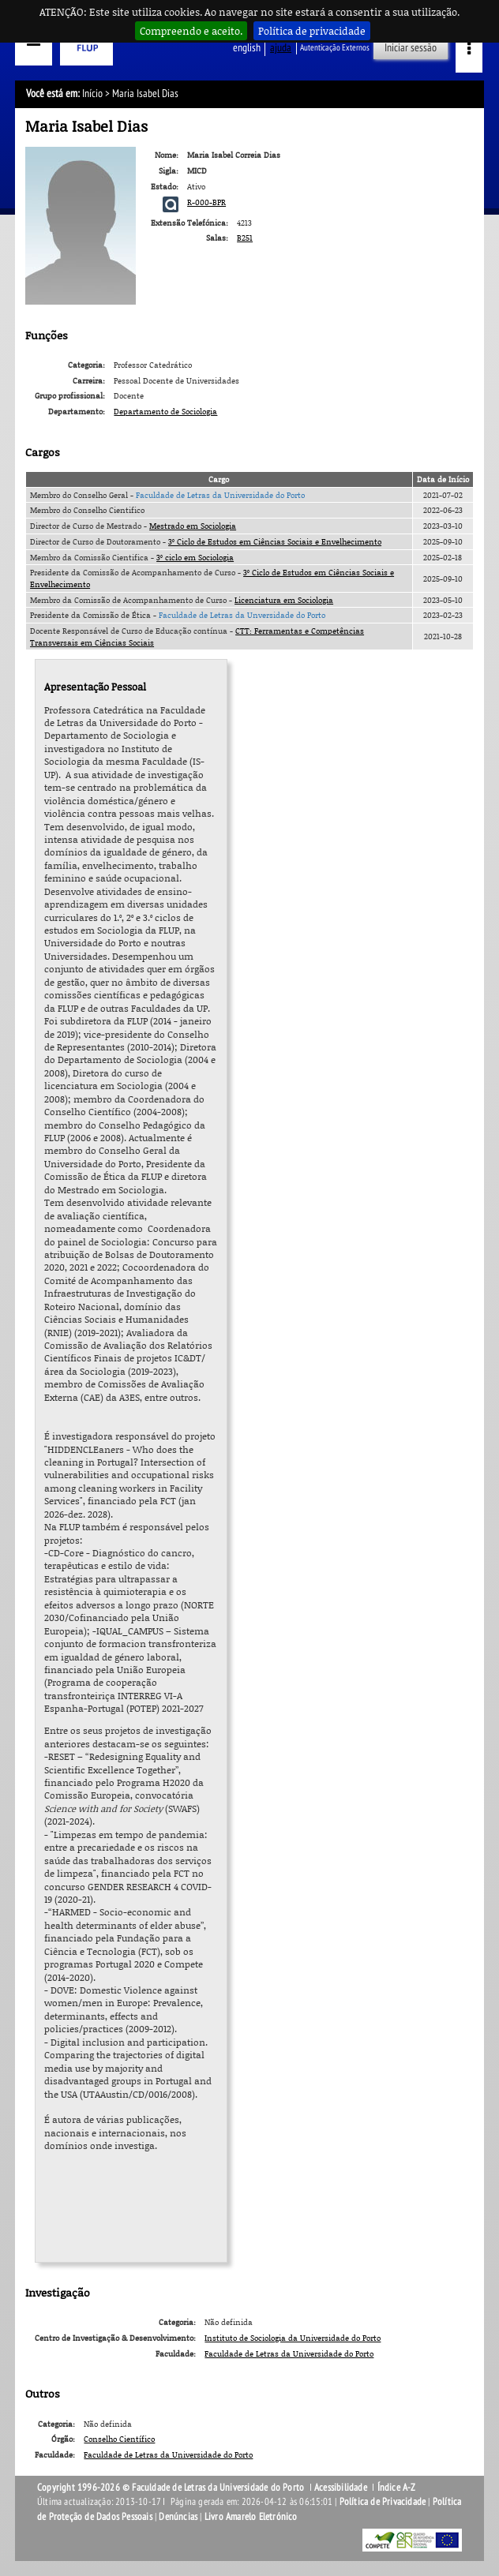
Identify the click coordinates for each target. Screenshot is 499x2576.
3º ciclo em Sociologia (195, 557)
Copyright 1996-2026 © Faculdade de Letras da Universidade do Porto (171, 2487)
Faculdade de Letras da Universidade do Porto (220, 494)
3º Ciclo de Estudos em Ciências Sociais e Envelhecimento (274, 541)
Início (92, 93)
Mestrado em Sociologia (192, 525)
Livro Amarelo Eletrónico (251, 2516)
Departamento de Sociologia (165, 411)
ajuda (280, 47)
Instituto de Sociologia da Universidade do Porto (292, 2337)
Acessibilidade (340, 2487)
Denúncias (178, 2516)
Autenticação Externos (335, 48)
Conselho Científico (119, 2438)
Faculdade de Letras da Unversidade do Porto (242, 614)
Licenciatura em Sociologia (283, 599)
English (247, 47)
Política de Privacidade (383, 2502)
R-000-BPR (206, 202)
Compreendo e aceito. (191, 31)
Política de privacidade (312, 31)
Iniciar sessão (411, 47)
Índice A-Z (396, 2487)
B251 (245, 237)
